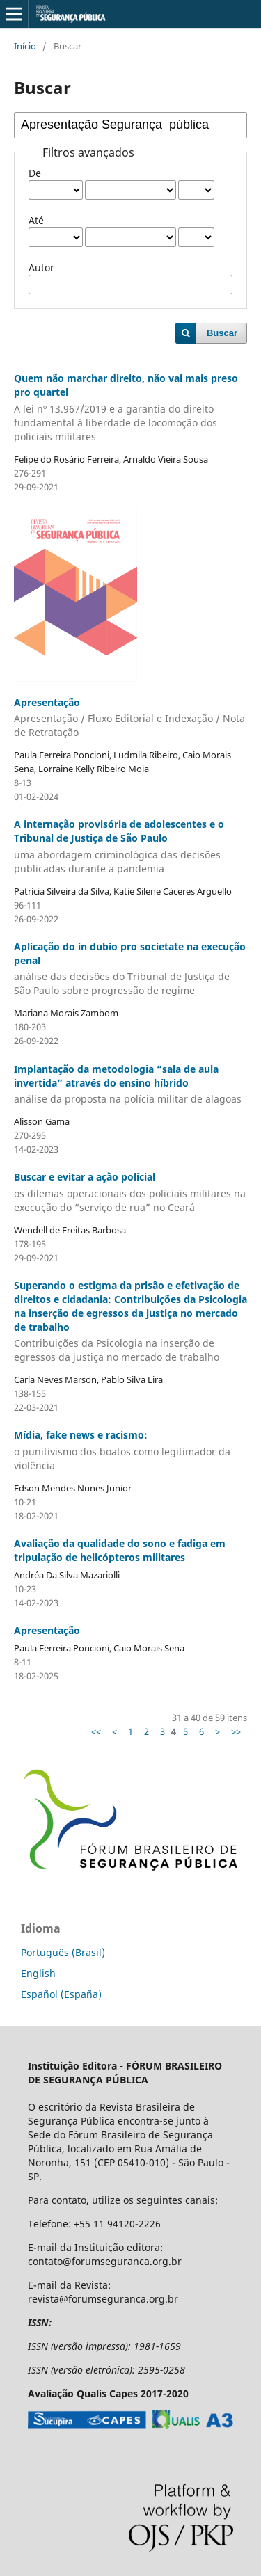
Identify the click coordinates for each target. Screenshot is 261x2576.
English (38, 1973)
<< (96, 1731)
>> (236, 1731)
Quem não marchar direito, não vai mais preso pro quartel (130, 407)
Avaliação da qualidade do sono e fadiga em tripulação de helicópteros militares (120, 1550)
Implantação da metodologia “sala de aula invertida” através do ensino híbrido (130, 1084)
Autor (41, 267)
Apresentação (130, 718)
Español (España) (61, 1994)
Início (25, 46)
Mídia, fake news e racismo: (130, 1450)
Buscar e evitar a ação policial (130, 1192)
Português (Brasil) (63, 1952)
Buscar (222, 333)
